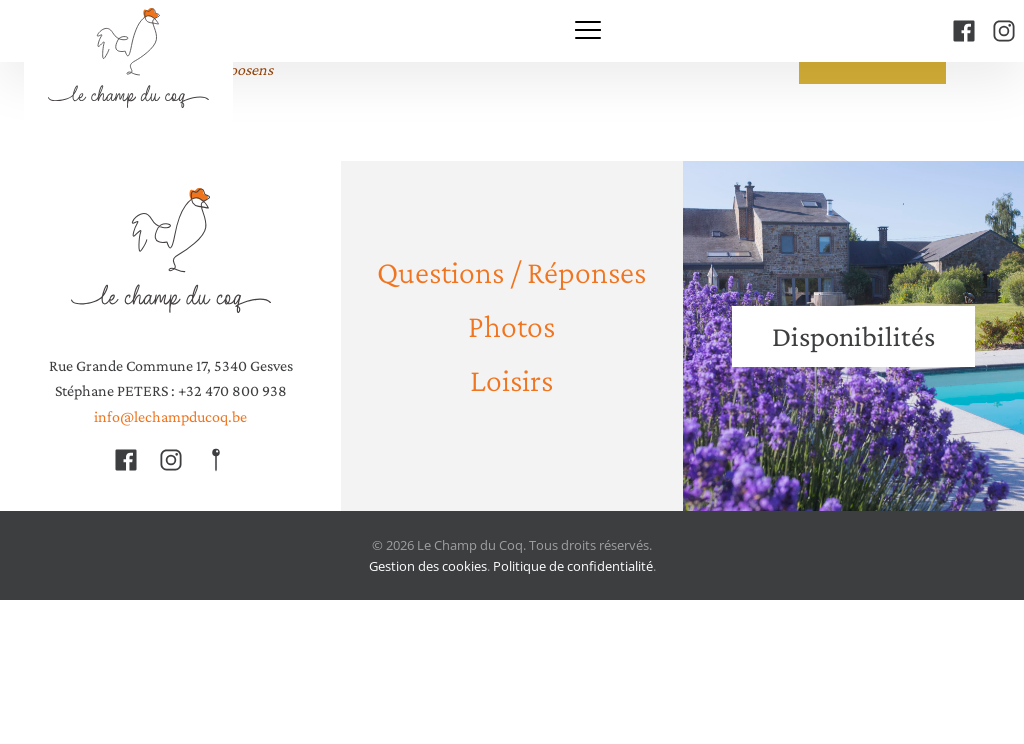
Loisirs (511, 380)
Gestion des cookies (428, 566)
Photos (511, 326)
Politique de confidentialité (573, 566)
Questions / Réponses (511, 271)
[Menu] (588, 31)
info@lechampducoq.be (170, 416)
